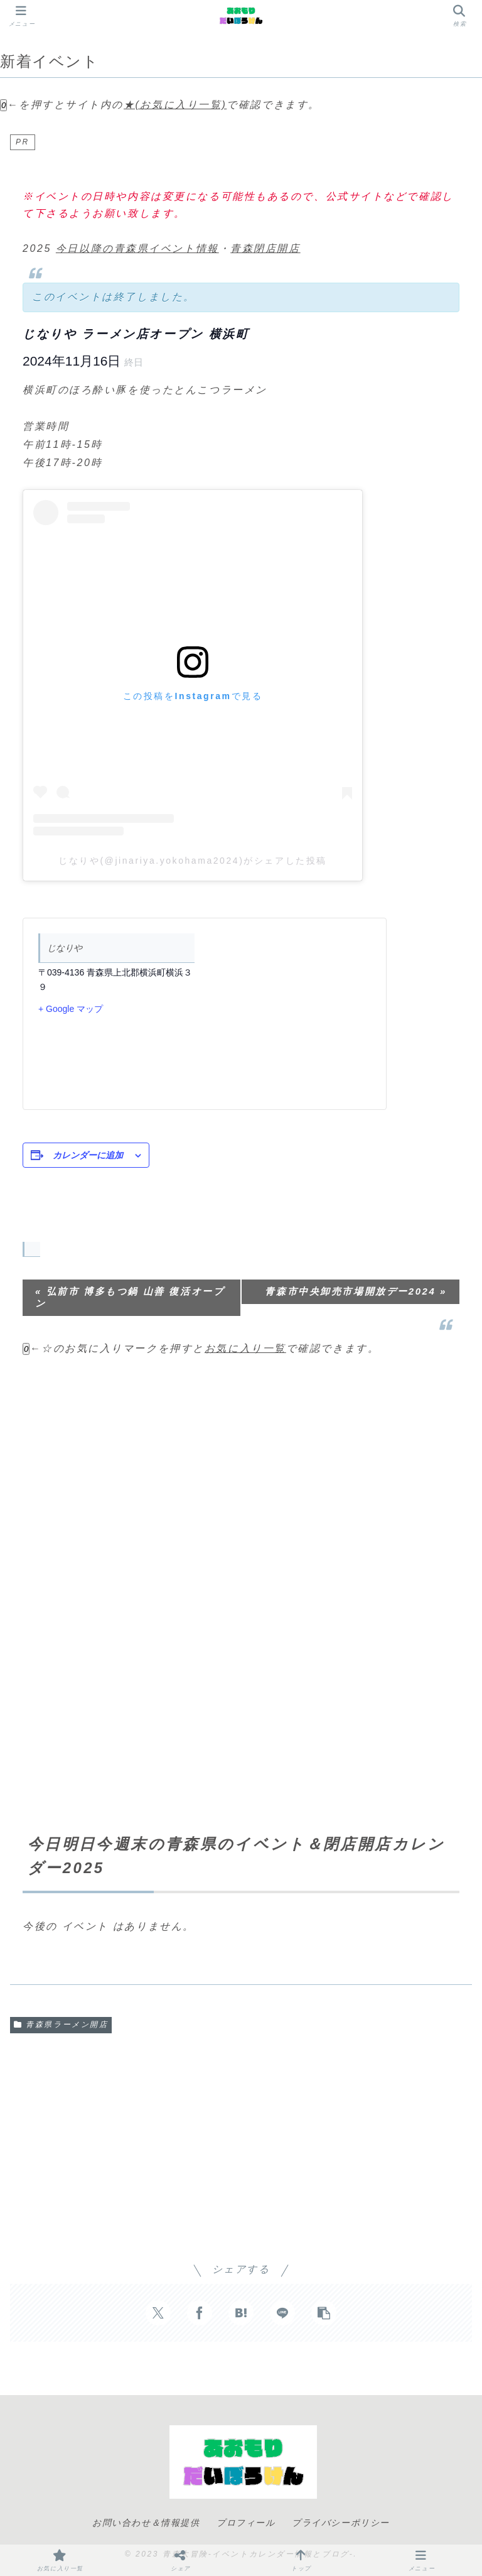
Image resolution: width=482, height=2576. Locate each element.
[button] (323, 2312)
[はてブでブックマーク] (241, 2312)
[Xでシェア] (158, 2312)
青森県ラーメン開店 (61, 2024)
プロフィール (246, 2522)
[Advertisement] (241, 1463)
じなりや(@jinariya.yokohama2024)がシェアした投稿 (192, 861)
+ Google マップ (70, 1009)
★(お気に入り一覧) (175, 104)
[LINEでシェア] (282, 2312)
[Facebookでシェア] (199, 2312)
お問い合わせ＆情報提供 (146, 2522)
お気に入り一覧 (245, 1348)
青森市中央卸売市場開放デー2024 (356, 1291)
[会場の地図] (288, 1013)
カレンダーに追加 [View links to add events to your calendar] (88, 1155)
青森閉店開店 (265, 248)
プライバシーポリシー (341, 2522)
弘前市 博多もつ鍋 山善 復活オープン (129, 1297)
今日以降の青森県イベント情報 (137, 248)
